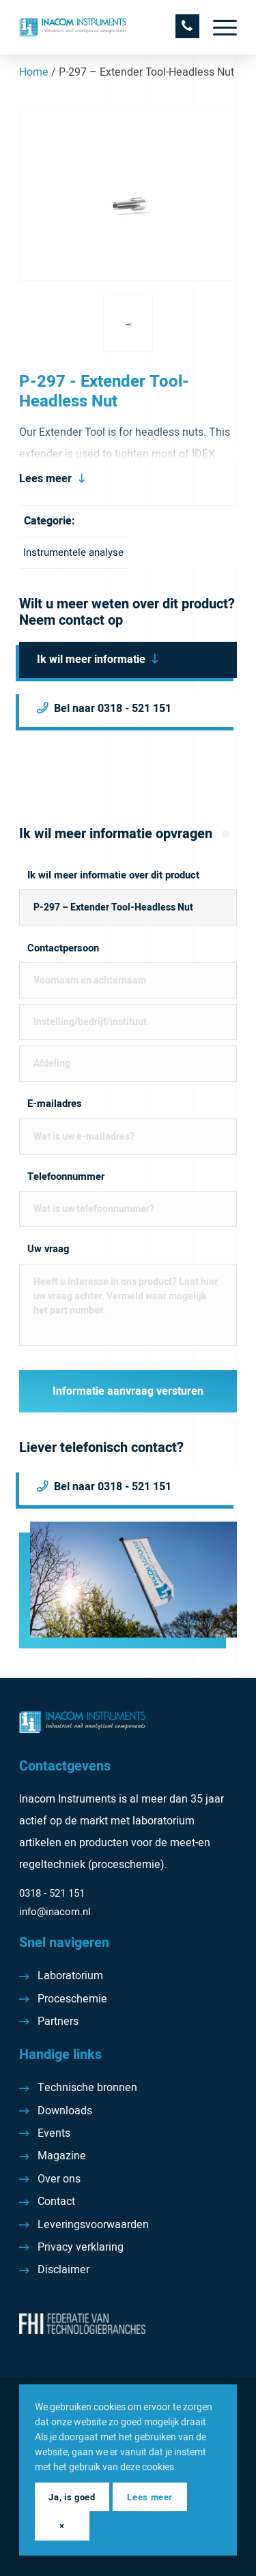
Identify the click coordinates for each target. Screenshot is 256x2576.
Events (54, 2133)
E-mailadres (54, 1103)
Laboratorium (70, 1976)
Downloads (65, 2111)
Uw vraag (48, 1249)
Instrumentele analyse (73, 552)
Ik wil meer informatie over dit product (113, 875)
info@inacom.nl (55, 1911)
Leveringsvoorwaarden (93, 2225)
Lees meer (45, 479)
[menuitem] (218, 27)
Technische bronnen (87, 2087)
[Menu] (218, 27)
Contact (56, 2201)
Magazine (62, 2156)
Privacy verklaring (81, 2247)
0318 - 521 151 (52, 1893)
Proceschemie (72, 1999)
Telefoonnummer (65, 1176)
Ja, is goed (71, 2497)
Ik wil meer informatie (91, 659)
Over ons (59, 2179)
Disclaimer (63, 2270)
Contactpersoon (63, 948)
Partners (58, 2021)
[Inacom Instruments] (106, 27)
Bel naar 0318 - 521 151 (112, 708)
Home (33, 72)
